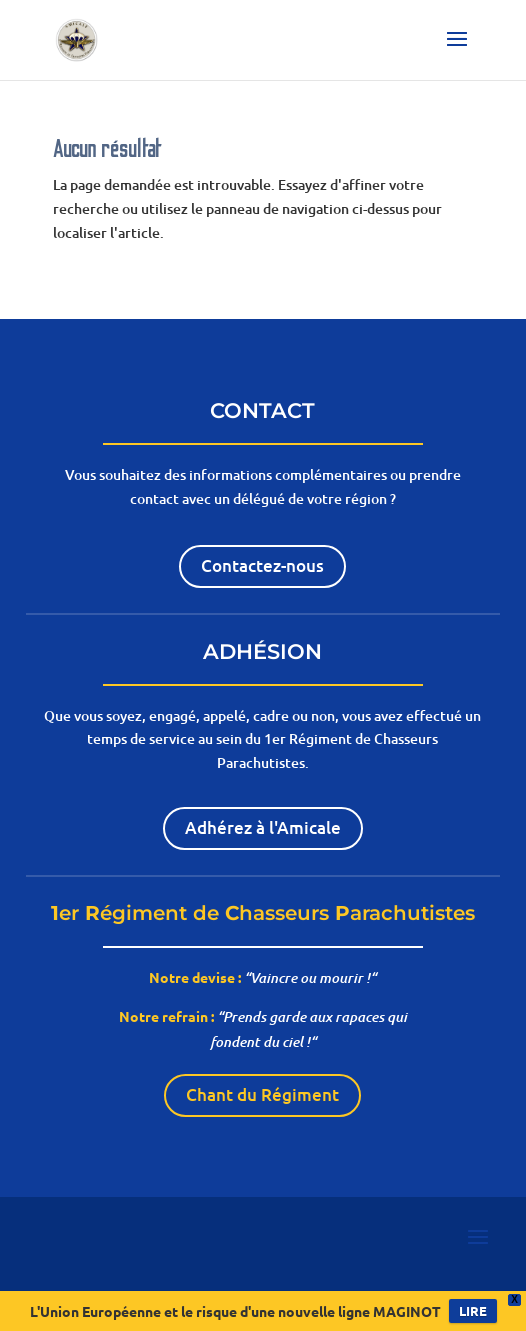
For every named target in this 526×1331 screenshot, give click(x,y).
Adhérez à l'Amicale (263, 827)
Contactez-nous (262, 565)
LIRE (473, 1310)
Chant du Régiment (262, 1094)
